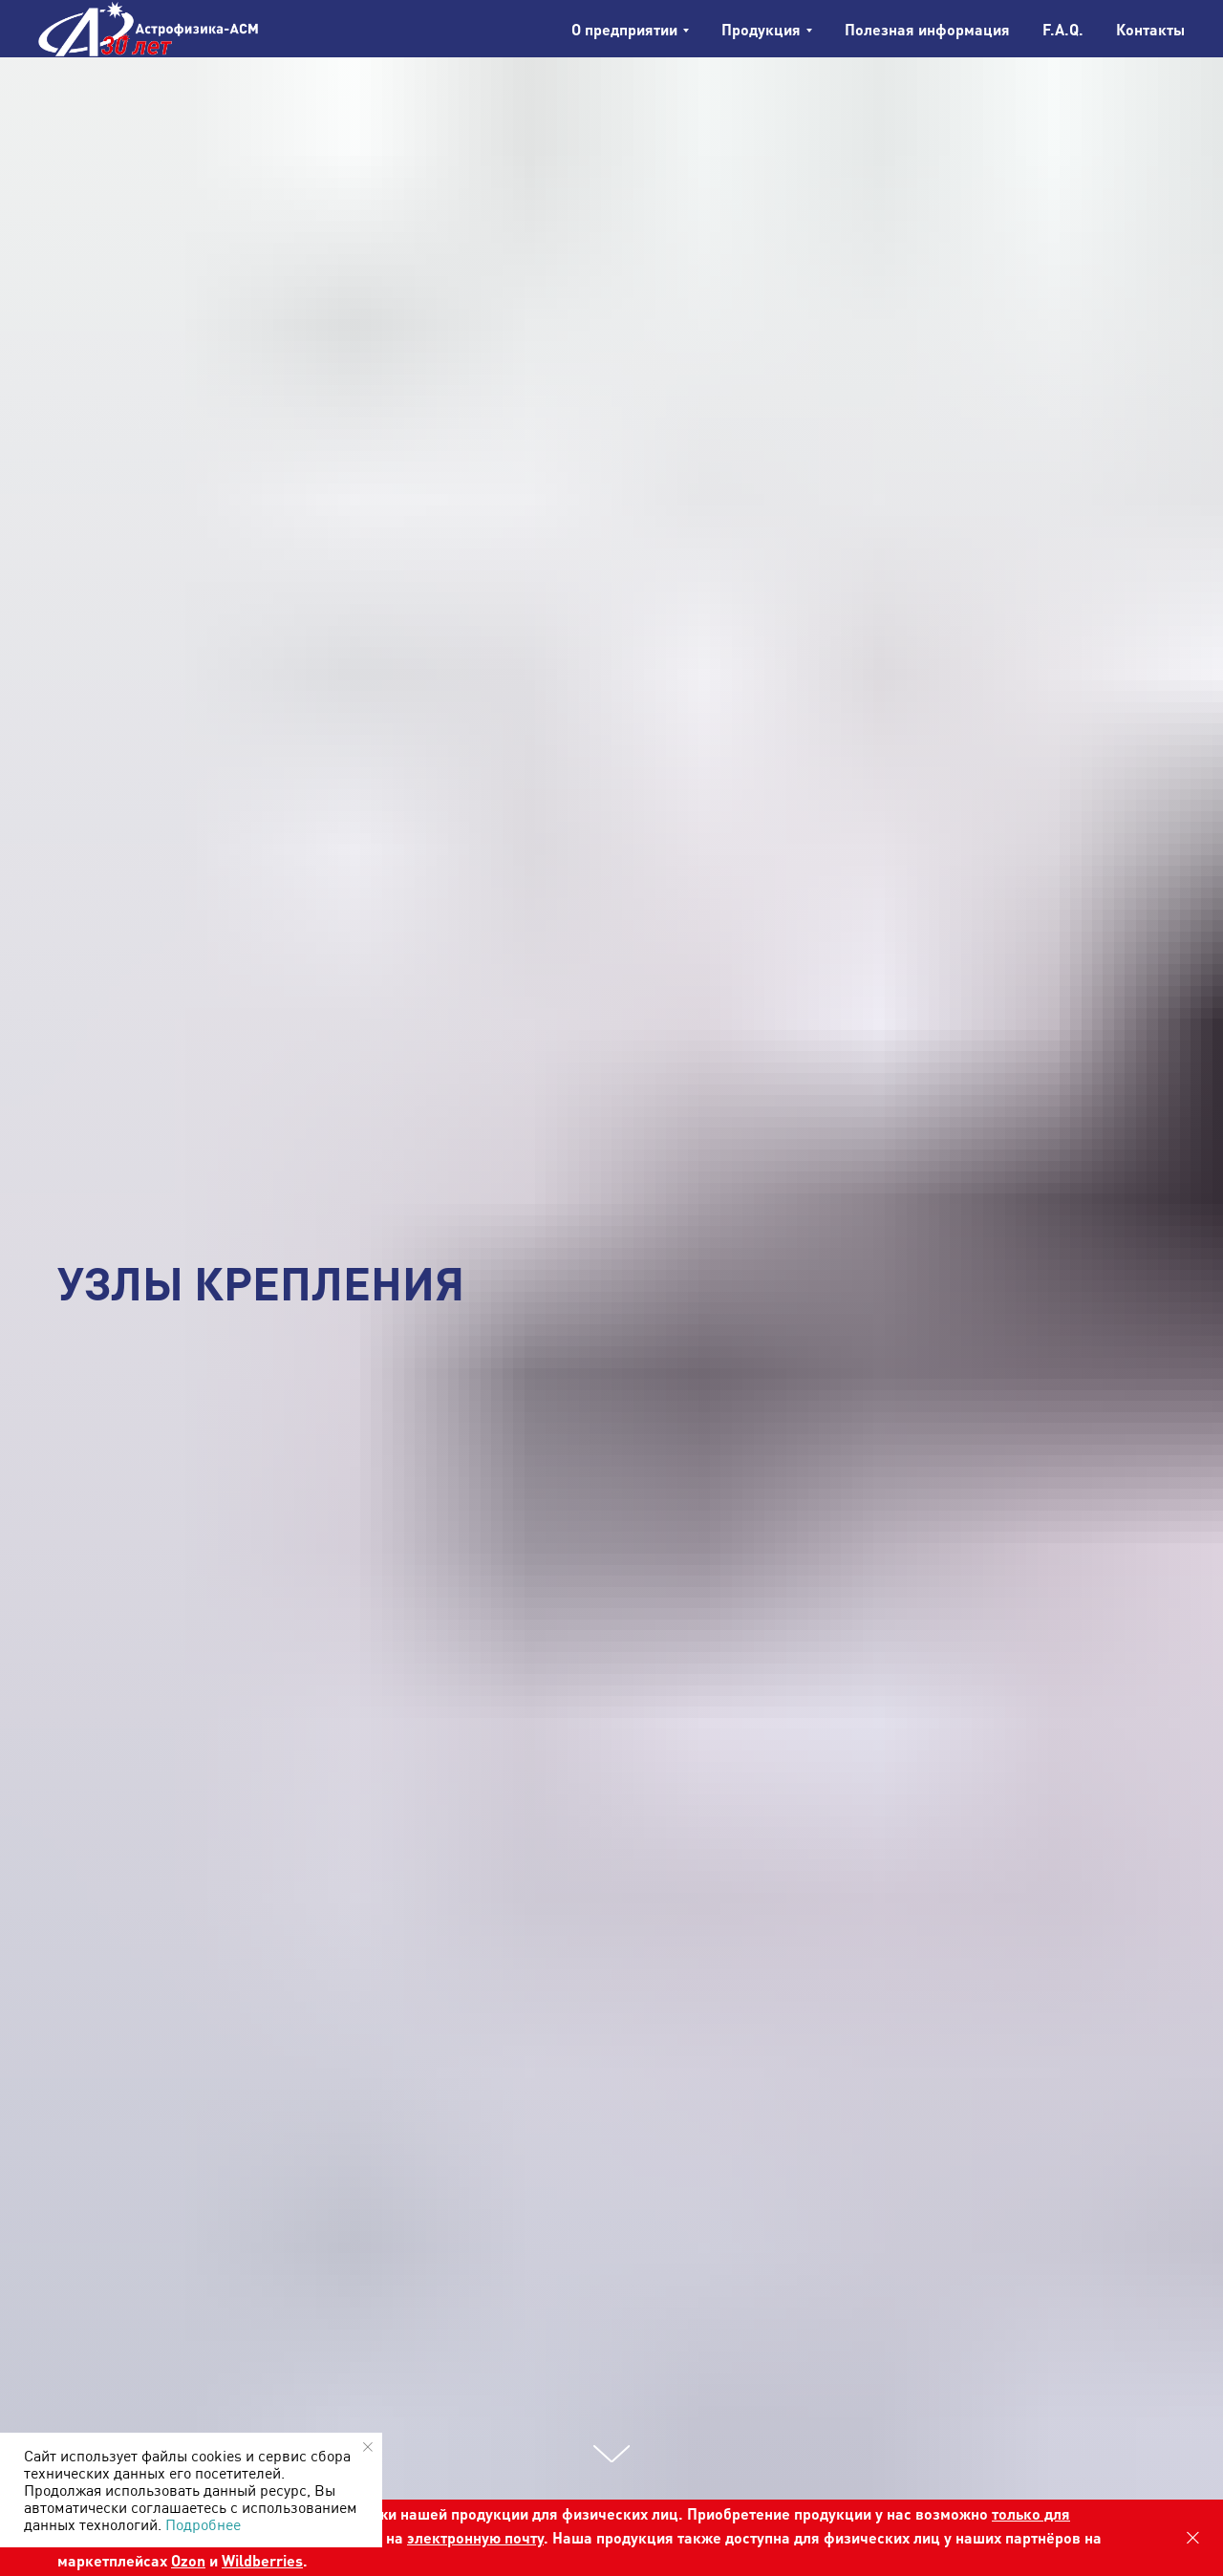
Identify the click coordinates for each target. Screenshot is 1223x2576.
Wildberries (262, 2560)
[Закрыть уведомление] (367, 2447)
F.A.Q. (1063, 29)
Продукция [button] (761, 29)
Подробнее (203, 2524)
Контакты (1150, 29)
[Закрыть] (1193, 2538)
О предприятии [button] (624, 29)
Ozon (188, 2560)
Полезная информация (927, 29)
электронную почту (475, 2537)
